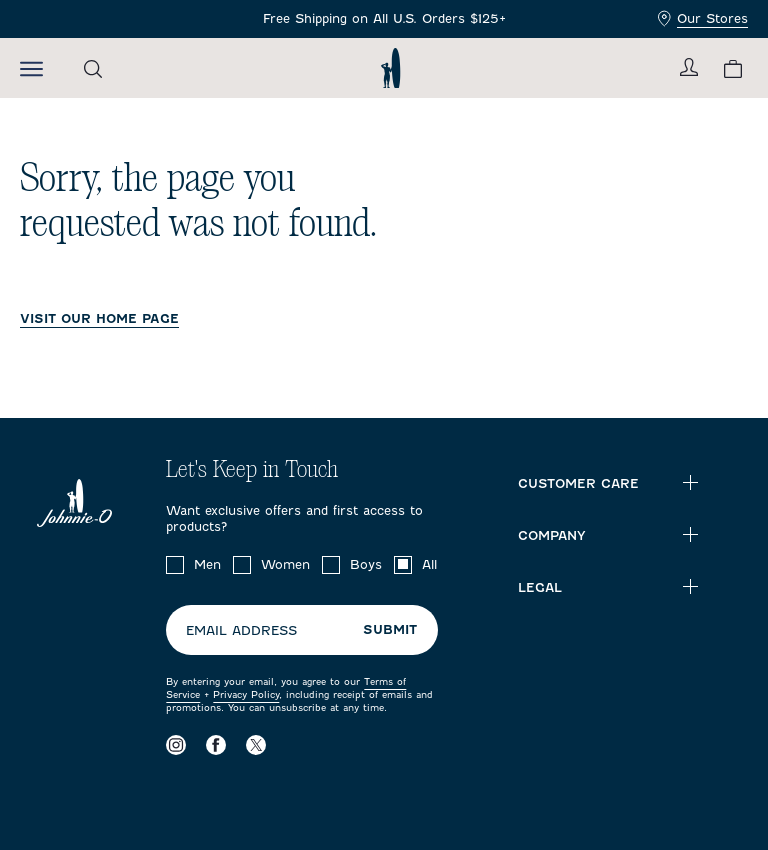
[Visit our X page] (256, 744)
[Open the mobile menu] (31, 68)
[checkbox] (175, 565)
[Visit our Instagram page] (176, 744)
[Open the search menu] (93, 68)
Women (285, 564)
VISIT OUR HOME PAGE (99, 318)
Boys (366, 564)
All (429, 564)
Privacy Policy (246, 694)
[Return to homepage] (390, 68)
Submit (390, 629)
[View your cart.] (733, 68)
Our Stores (703, 18)
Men (207, 564)
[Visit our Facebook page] (216, 744)
